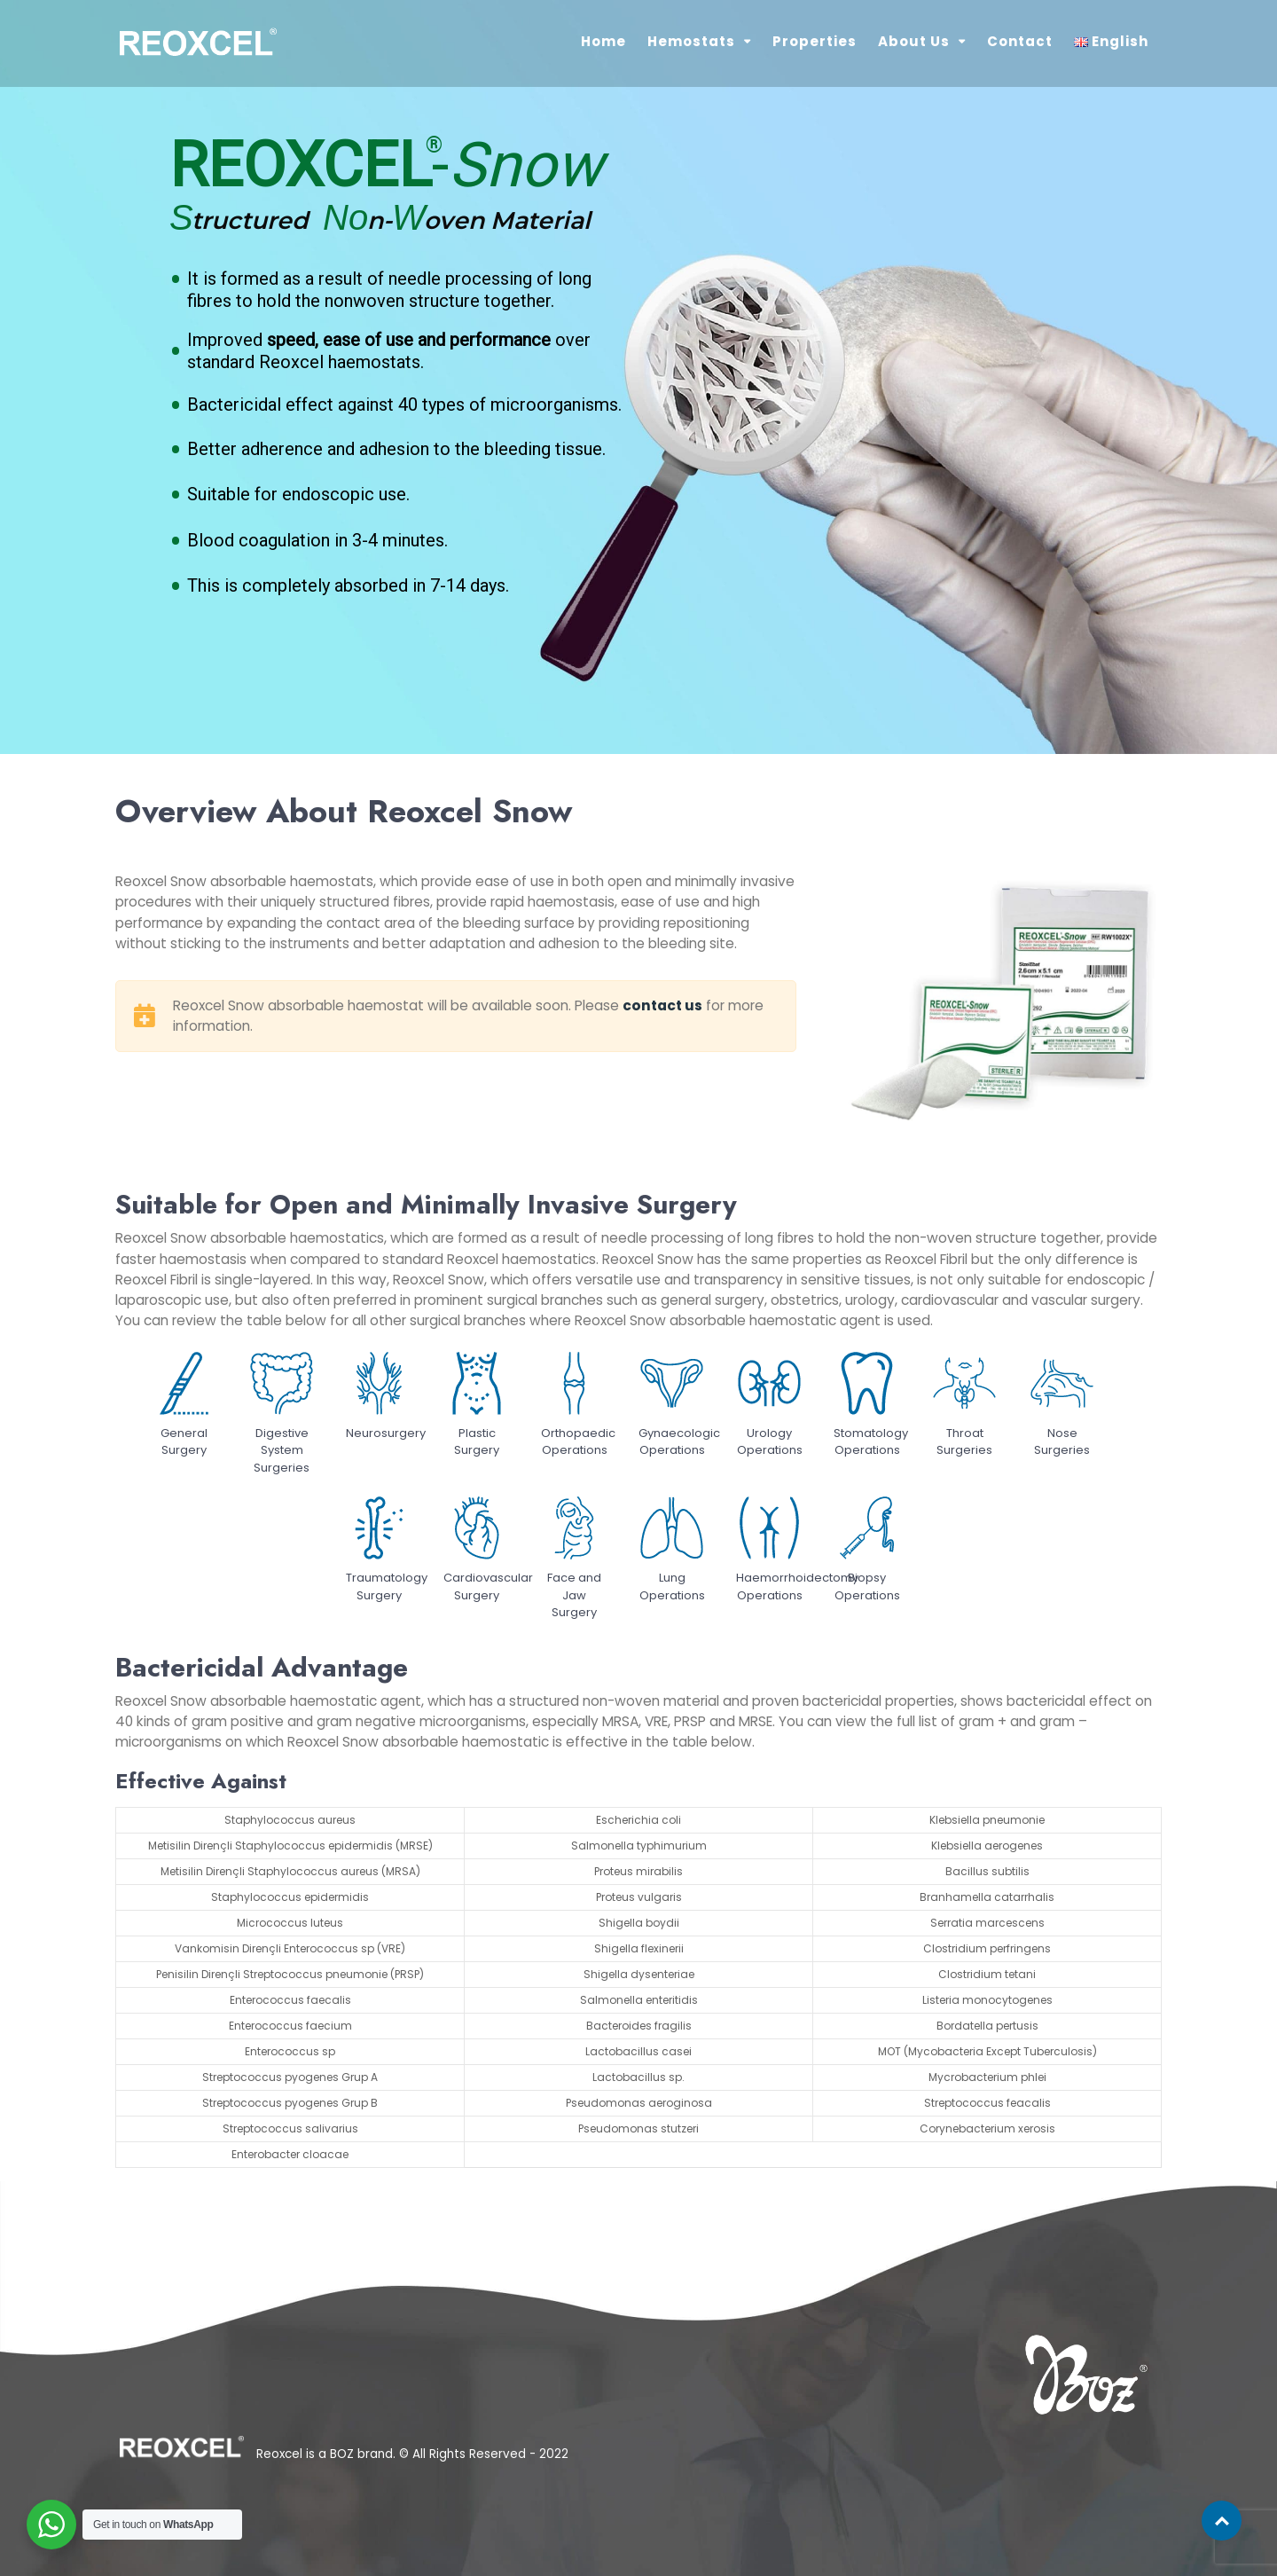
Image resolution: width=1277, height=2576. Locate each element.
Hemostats (691, 41)
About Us (914, 41)
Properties (814, 41)
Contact (1020, 41)
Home (603, 41)
